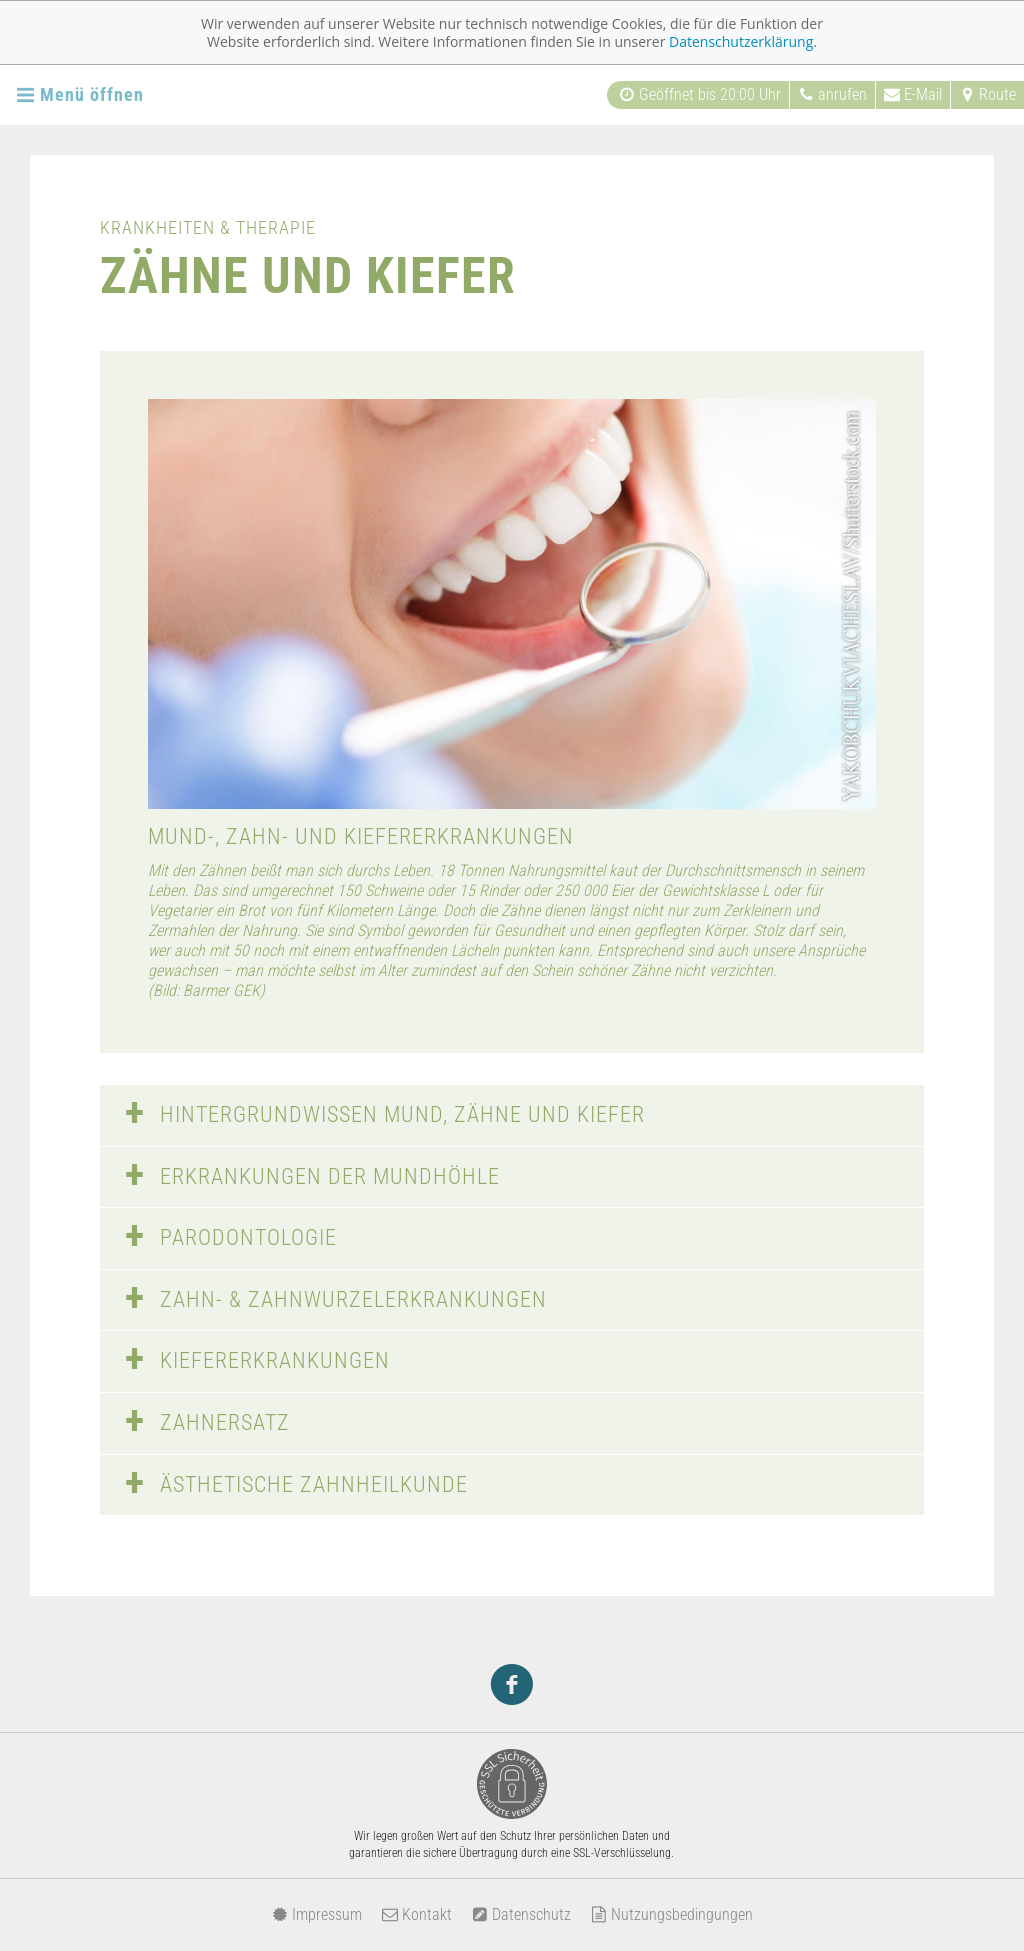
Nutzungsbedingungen (672, 1914)
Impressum (317, 1914)
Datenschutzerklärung (741, 41)
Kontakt (417, 1914)
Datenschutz (521, 1914)
